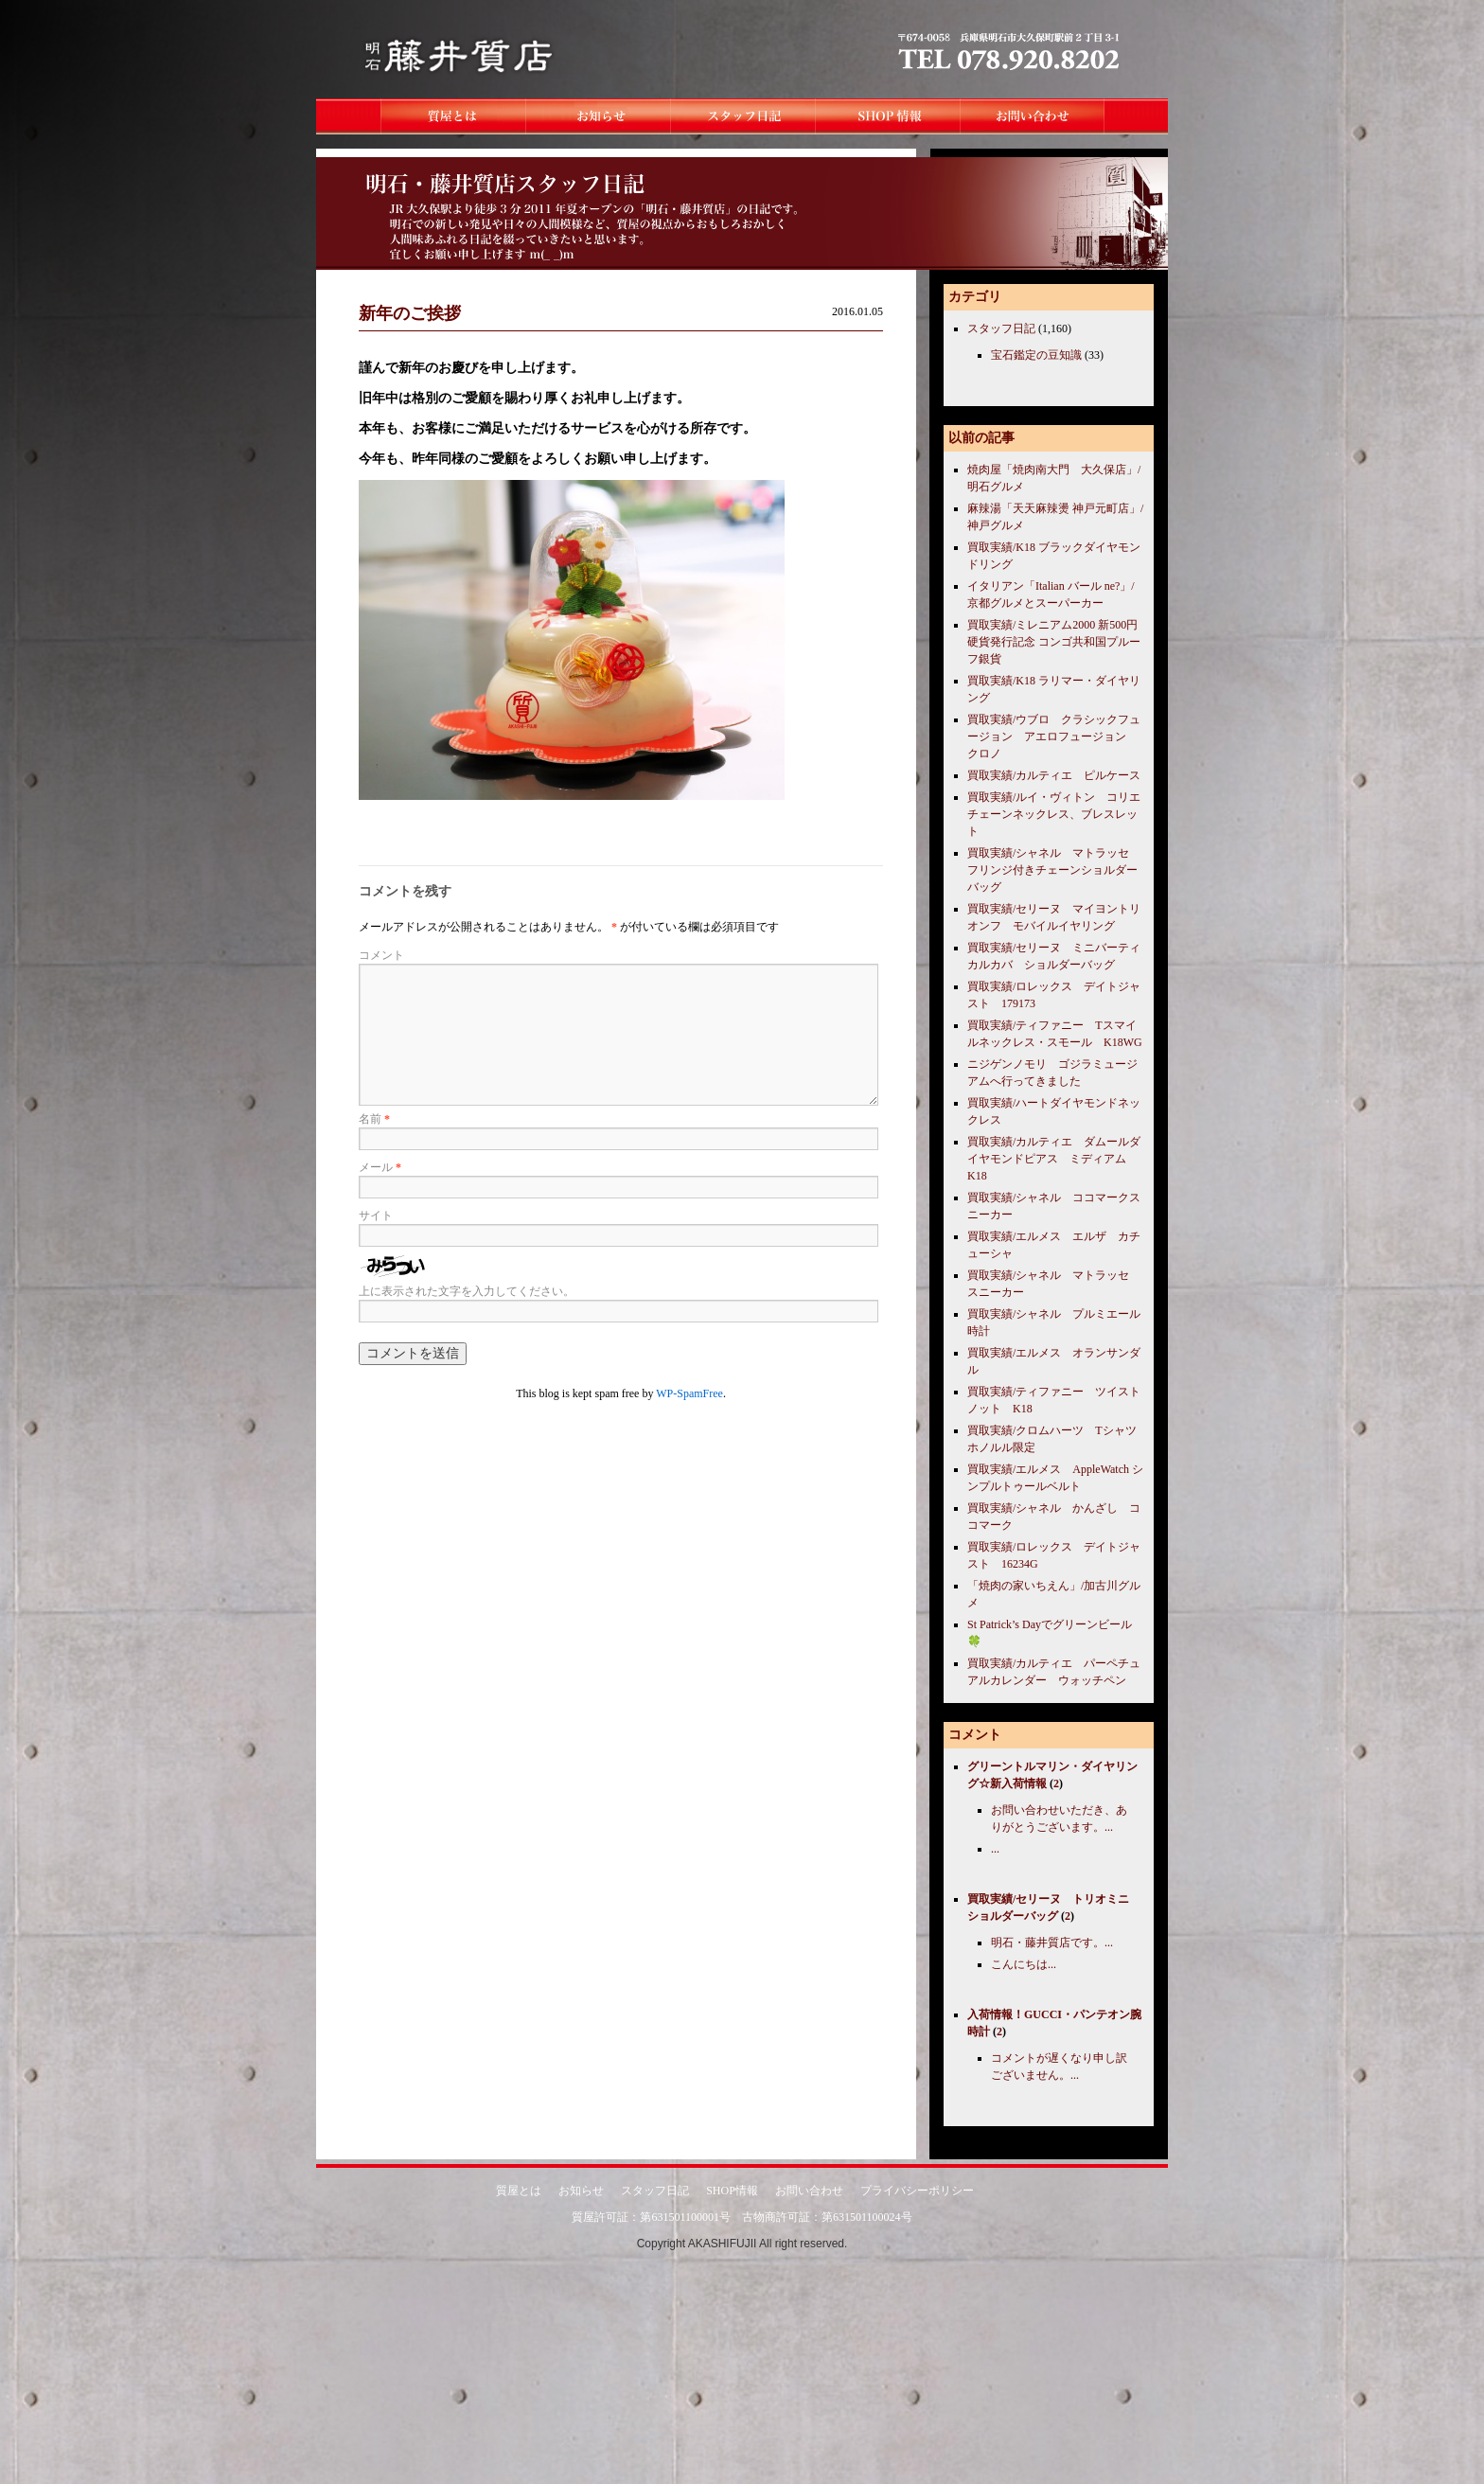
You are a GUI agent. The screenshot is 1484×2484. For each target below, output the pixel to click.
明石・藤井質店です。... (1052, 1942)
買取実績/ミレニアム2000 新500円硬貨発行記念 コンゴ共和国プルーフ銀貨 (1053, 641)
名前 (374, 1119)
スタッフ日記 (1001, 328)
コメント (381, 955)
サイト (376, 1215)
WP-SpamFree (689, 1393)
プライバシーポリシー (917, 2190)
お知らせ (581, 2190)
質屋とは (518, 2190)
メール (380, 1167)
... (995, 1848)
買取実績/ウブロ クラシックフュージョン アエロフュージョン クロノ (1053, 736)
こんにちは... (1023, 1964)
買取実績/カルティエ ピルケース (1053, 775)
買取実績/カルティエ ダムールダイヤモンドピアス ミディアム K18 (1053, 1158)
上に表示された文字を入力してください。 (466, 1291)
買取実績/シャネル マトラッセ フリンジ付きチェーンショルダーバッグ (1053, 870)
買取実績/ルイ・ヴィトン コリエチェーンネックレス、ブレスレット (1053, 814)
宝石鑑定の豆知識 (1036, 355)
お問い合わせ (809, 2190)
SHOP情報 (732, 2190)
